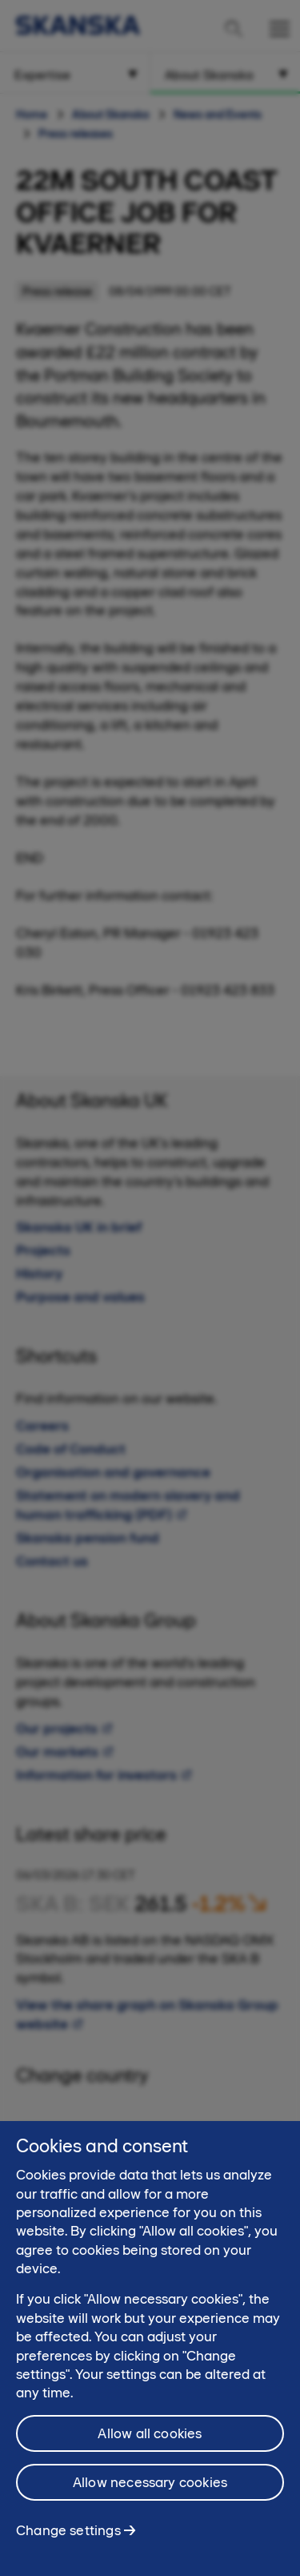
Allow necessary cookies (150, 2492)
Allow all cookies (150, 2443)
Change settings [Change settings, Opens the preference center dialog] (68, 2540)
